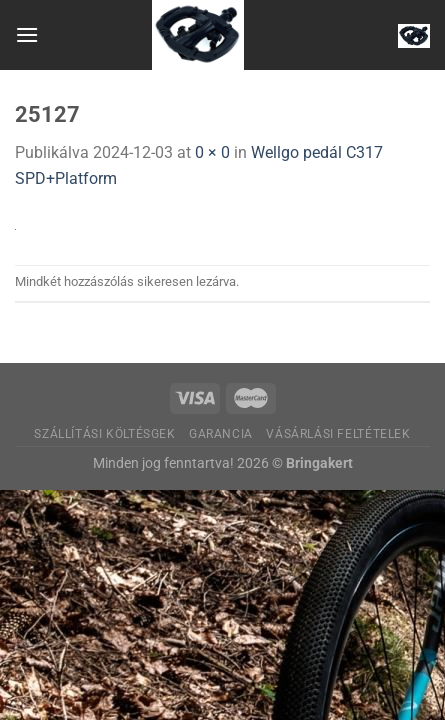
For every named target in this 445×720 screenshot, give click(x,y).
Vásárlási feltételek (338, 434)
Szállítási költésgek (104, 434)
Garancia (221, 434)
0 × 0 (212, 152)
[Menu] (27, 34)
